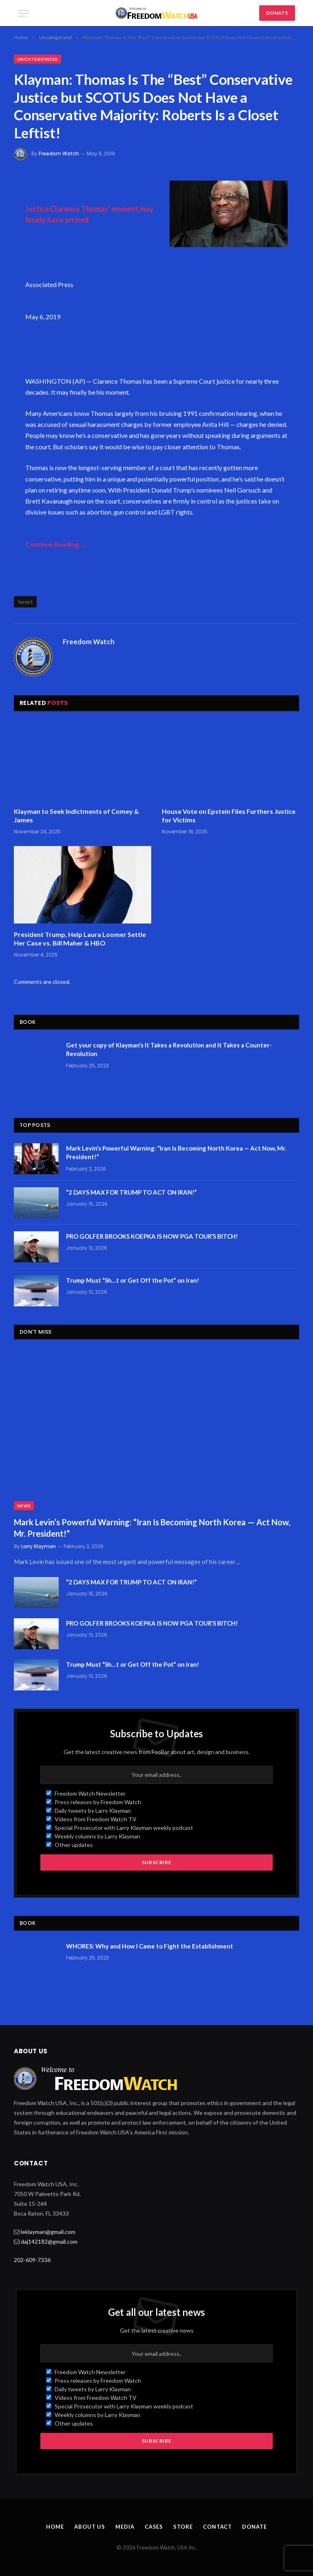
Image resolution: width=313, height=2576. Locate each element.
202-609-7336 (32, 2259)
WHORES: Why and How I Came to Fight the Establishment (149, 1946)
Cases (154, 2526)
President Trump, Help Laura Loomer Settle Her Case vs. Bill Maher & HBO (80, 938)
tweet (25, 602)
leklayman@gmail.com (48, 2231)
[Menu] (23, 13)
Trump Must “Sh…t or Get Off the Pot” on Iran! (132, 1280)
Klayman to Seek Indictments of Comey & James (76, 815)
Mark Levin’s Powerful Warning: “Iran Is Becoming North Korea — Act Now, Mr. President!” (176, 1152)
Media (124, 2526)
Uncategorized (37, 59)
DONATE (277, 13)
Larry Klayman (38, 1546)
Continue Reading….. (56, 544)
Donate (254, 2526)
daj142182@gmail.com (49, 2241)
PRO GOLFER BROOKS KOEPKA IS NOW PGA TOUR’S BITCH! (152, 1236)
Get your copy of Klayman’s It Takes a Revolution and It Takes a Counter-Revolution (169, 1049)
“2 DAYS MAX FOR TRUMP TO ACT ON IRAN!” (131, 1192)
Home (55, 2526)
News (24, 1505)
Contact (217, 2526)
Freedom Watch (59, 153)
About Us (89, 2526)
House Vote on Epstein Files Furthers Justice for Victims (228, 815)
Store (183, 2526)
